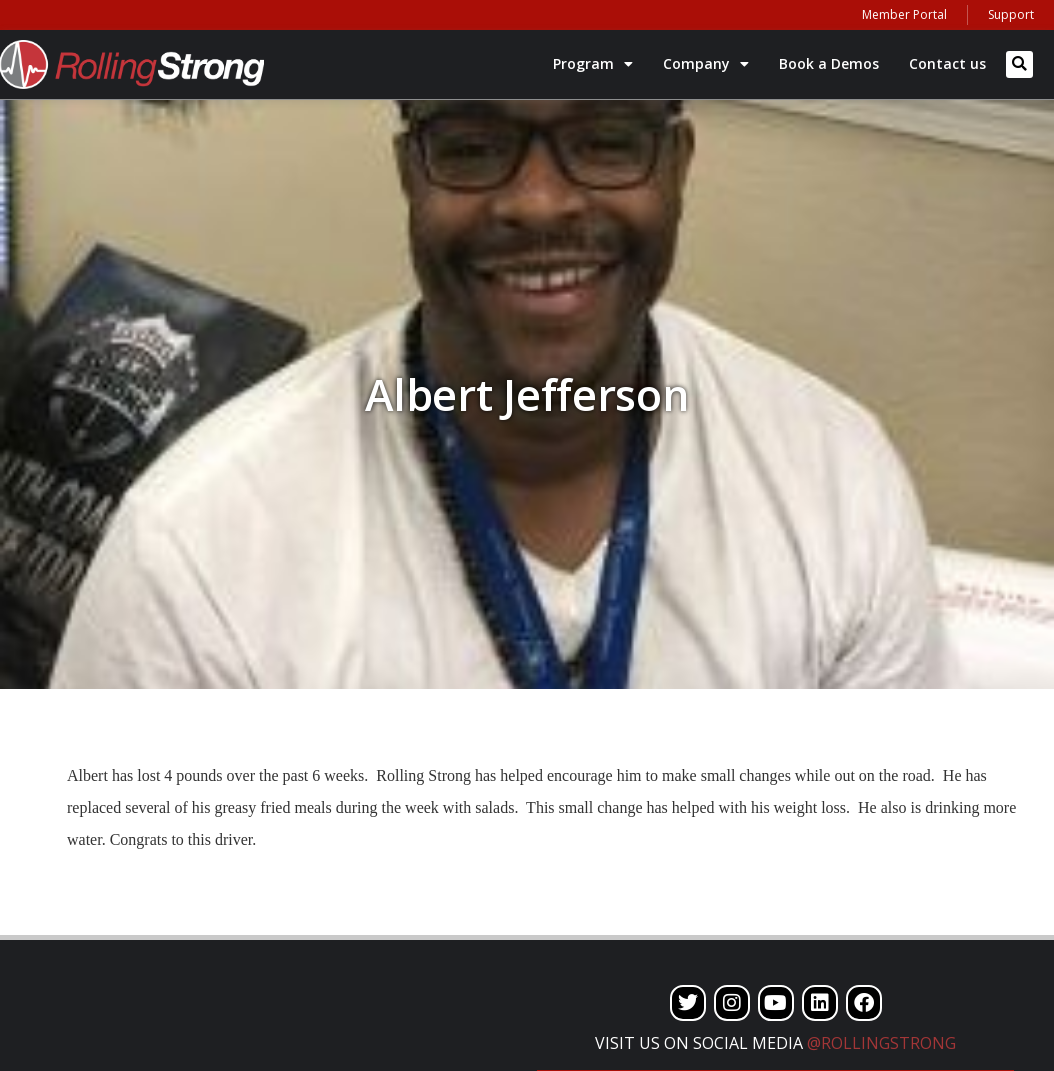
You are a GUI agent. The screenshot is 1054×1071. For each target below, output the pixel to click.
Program (593, 64)
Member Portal (904, 14)
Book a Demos (829, 63)
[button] (1019, 64)
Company (706, 64)
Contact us (947, 63)
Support (1011, 14)
